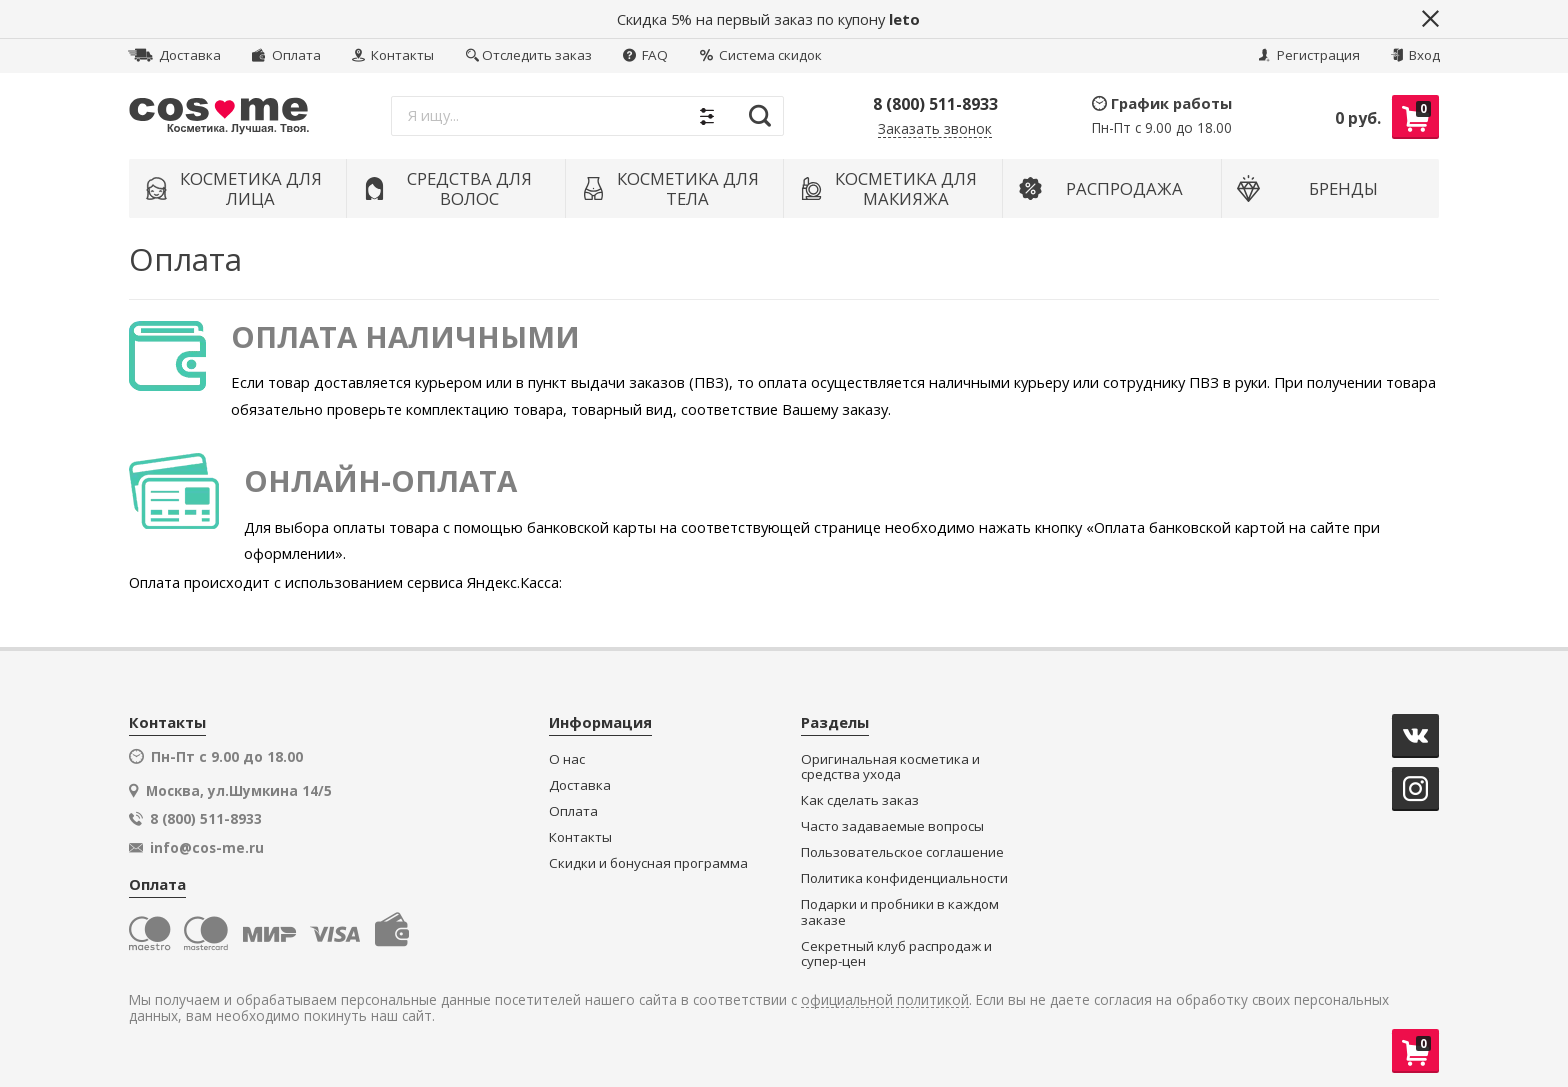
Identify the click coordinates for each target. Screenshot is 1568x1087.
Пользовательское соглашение (902, 852)
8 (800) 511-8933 (935, 104)
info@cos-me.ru (207, 848)
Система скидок (761, 55)
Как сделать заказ (860, 800)
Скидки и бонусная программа (648, 863)
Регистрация (1309, 55)
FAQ (645, 55)
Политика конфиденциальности (904, 878)
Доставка (174, 55)
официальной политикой (885, 1000)
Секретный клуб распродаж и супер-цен (896, 954)
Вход (1415, 55)
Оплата (286, 55)
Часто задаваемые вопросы (892, 826)
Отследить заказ (529, 55)
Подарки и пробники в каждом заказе (900, 912)
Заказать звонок (935, 129)
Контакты (393, 55)
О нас (567, 759)
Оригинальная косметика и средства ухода (890, 767)
